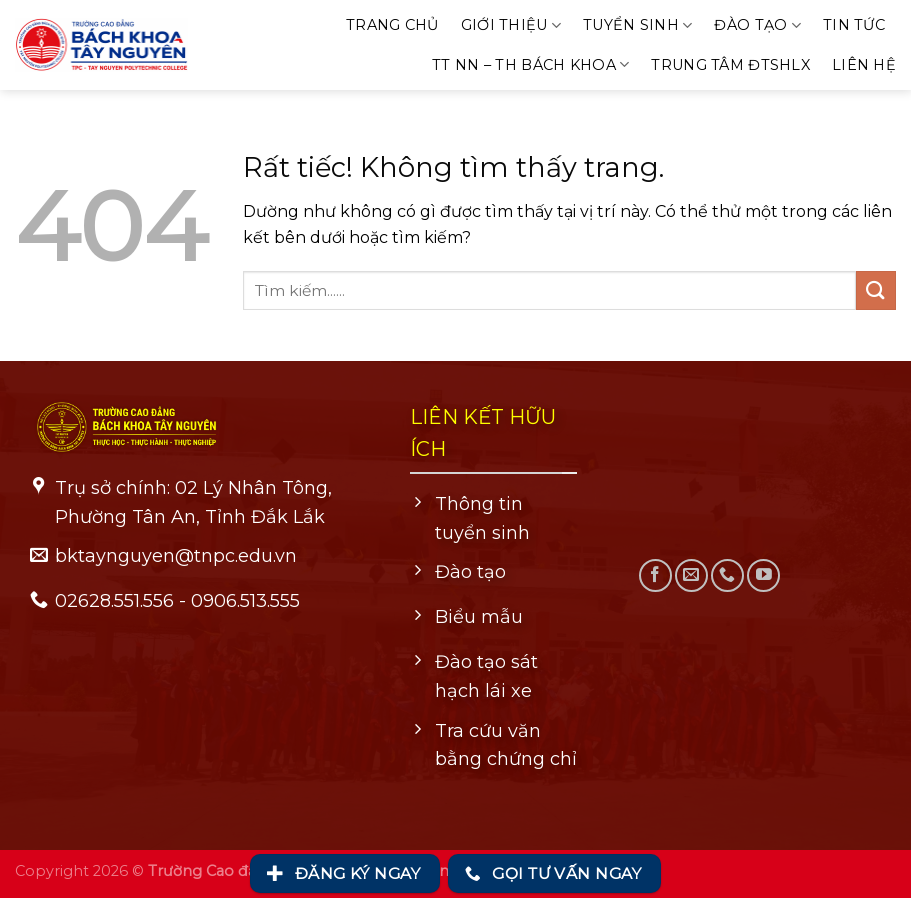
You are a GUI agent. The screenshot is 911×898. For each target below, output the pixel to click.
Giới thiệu (511, 25)
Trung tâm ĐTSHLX (730, 65)
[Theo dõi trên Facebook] (655, 575)
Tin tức (854, 25)
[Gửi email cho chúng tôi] (691, 575)
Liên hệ (864, 65)
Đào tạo (757, 25)
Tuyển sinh (637, 25)
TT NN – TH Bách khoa (530, 64)
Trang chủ (392, 25)
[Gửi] (876, 290)
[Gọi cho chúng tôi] (727, 575)
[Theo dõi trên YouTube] (763, 575)
